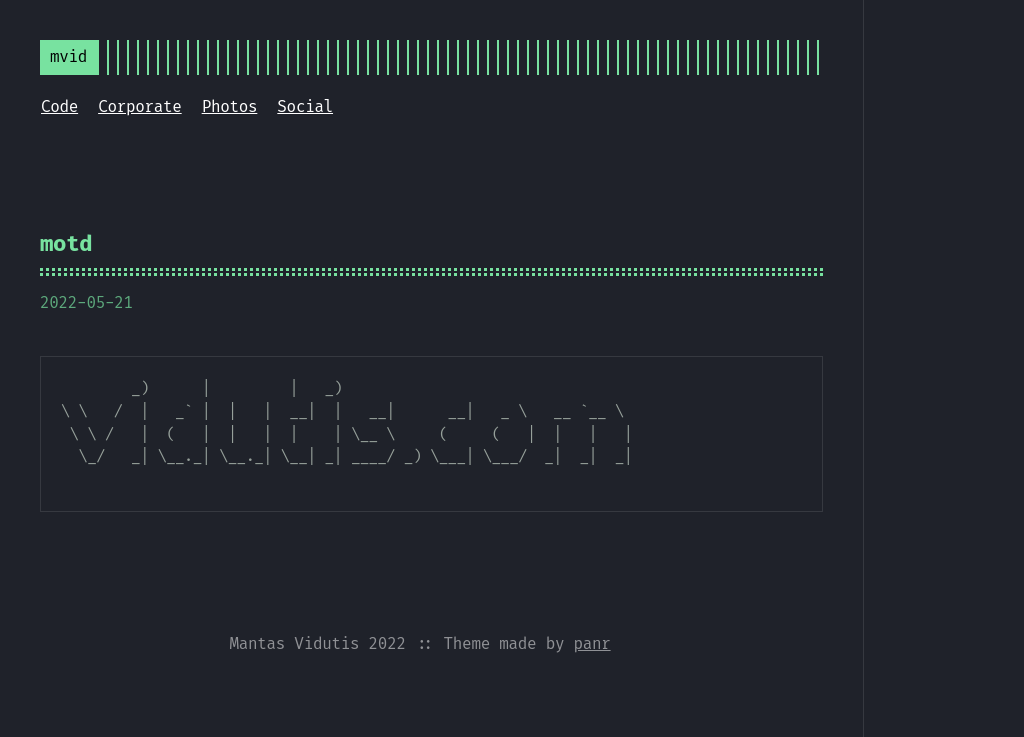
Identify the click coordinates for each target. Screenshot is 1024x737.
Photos (230, 106)
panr (591, 643)
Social (305, 106)
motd (66, 243)
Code (59, 106)
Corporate (140, 106)
